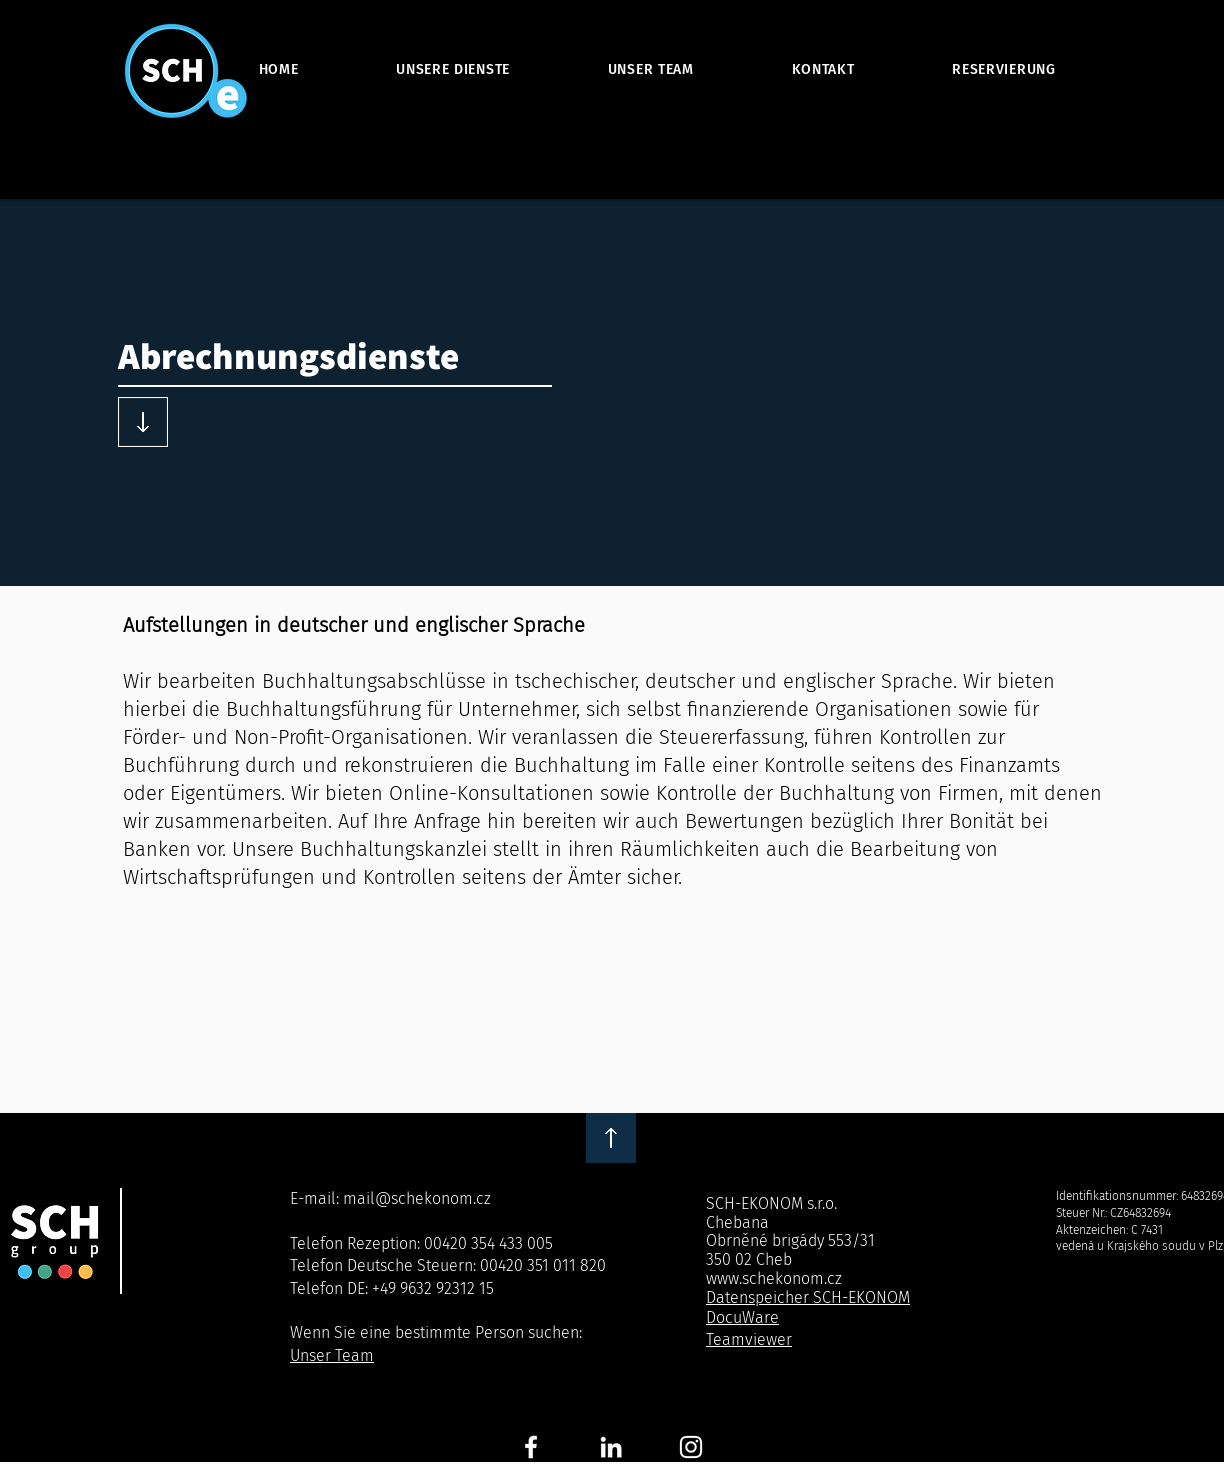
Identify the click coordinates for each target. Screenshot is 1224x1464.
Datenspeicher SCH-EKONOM (808, 1297)
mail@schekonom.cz (417, 1198)
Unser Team (332, 1355)
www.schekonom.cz (774, 1278)
